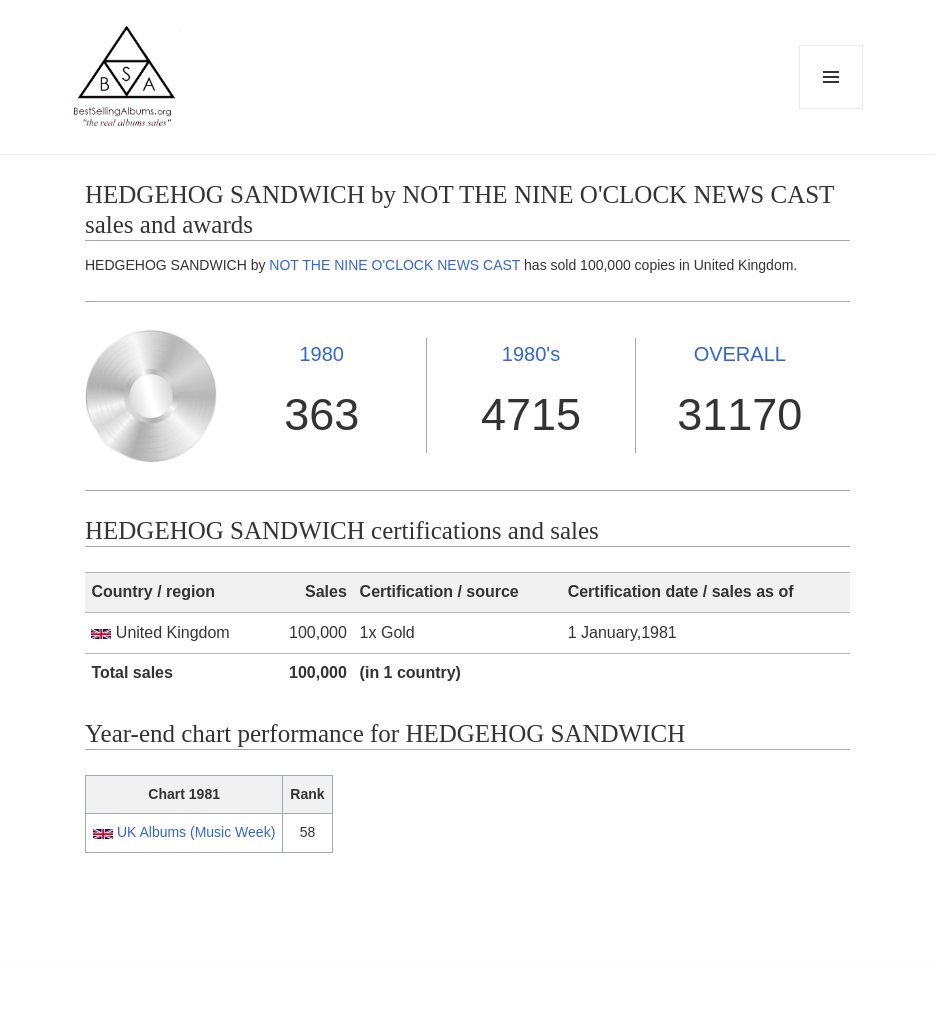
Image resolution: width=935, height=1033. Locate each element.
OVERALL (740, 354)
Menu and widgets (831, 108)
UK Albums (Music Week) (196, 832)
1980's (531, 354)
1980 (321, 354)
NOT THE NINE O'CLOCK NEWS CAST (394, 265)
